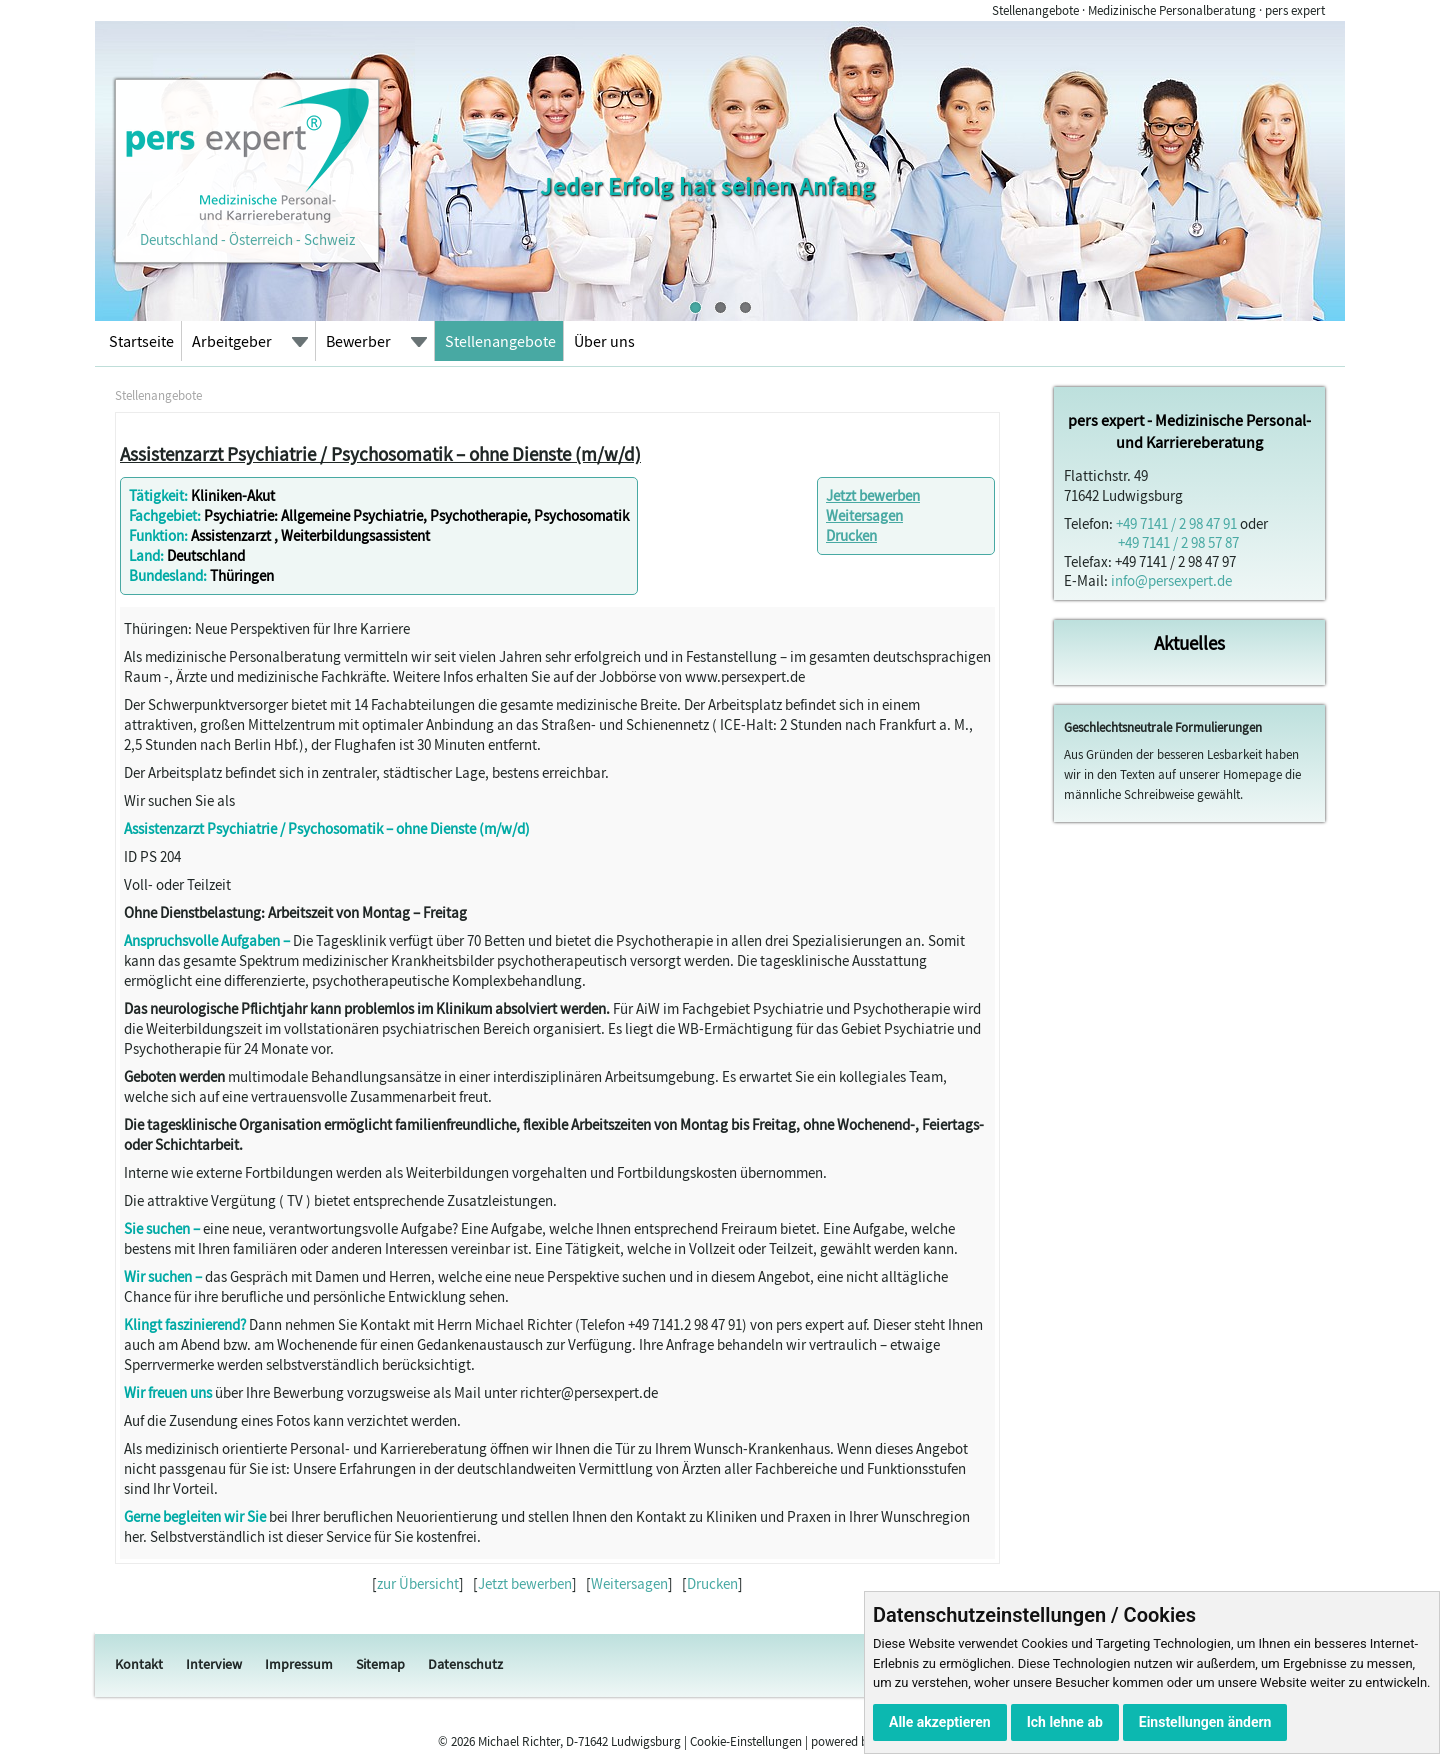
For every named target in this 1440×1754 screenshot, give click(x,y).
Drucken (851, 535)
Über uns (604, 341)
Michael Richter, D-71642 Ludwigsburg (579, 1741)
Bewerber (358, 341)
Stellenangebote (500, 341)
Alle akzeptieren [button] (940, 1722)
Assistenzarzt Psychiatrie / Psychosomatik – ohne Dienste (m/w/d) (380, 454)
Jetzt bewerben (873, 495)
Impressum (299, 1664)
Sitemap (380, 1664)
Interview (214, 1664)
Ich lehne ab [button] (1065, 1722)
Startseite (141, 341)
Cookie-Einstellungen (746, 1741)
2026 (463, 1741)
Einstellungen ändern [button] (1205, 1722)
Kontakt (139, 1664)
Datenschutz (465, 1664)
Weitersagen (864, 515)
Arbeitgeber (232, 341)
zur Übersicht (418, 1583)
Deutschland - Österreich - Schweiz (247, 230)
